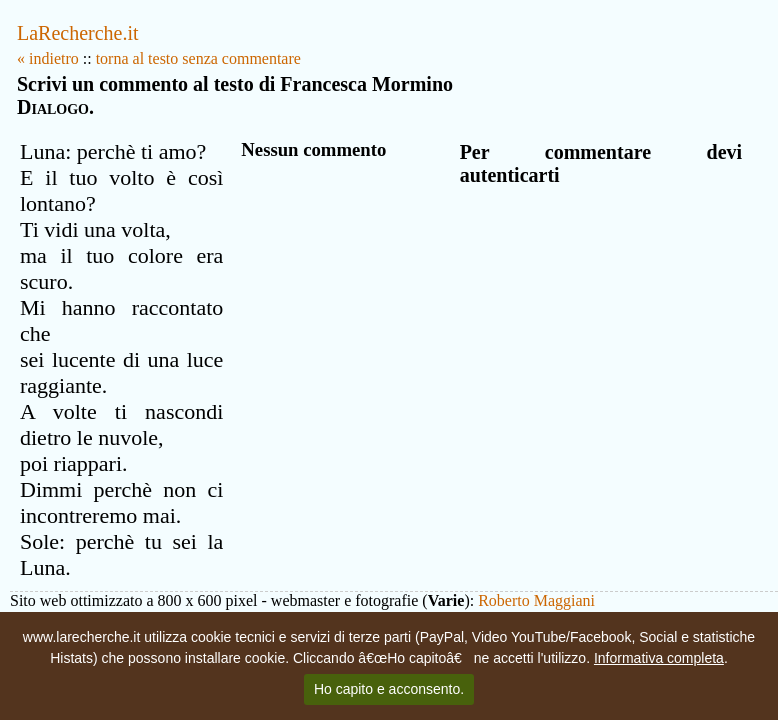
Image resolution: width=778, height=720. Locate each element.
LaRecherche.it (78, 33)
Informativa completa (659, 658)
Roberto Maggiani (536, 600)
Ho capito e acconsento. (389, 689)
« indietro (48, 58)
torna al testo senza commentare (198, 58)
